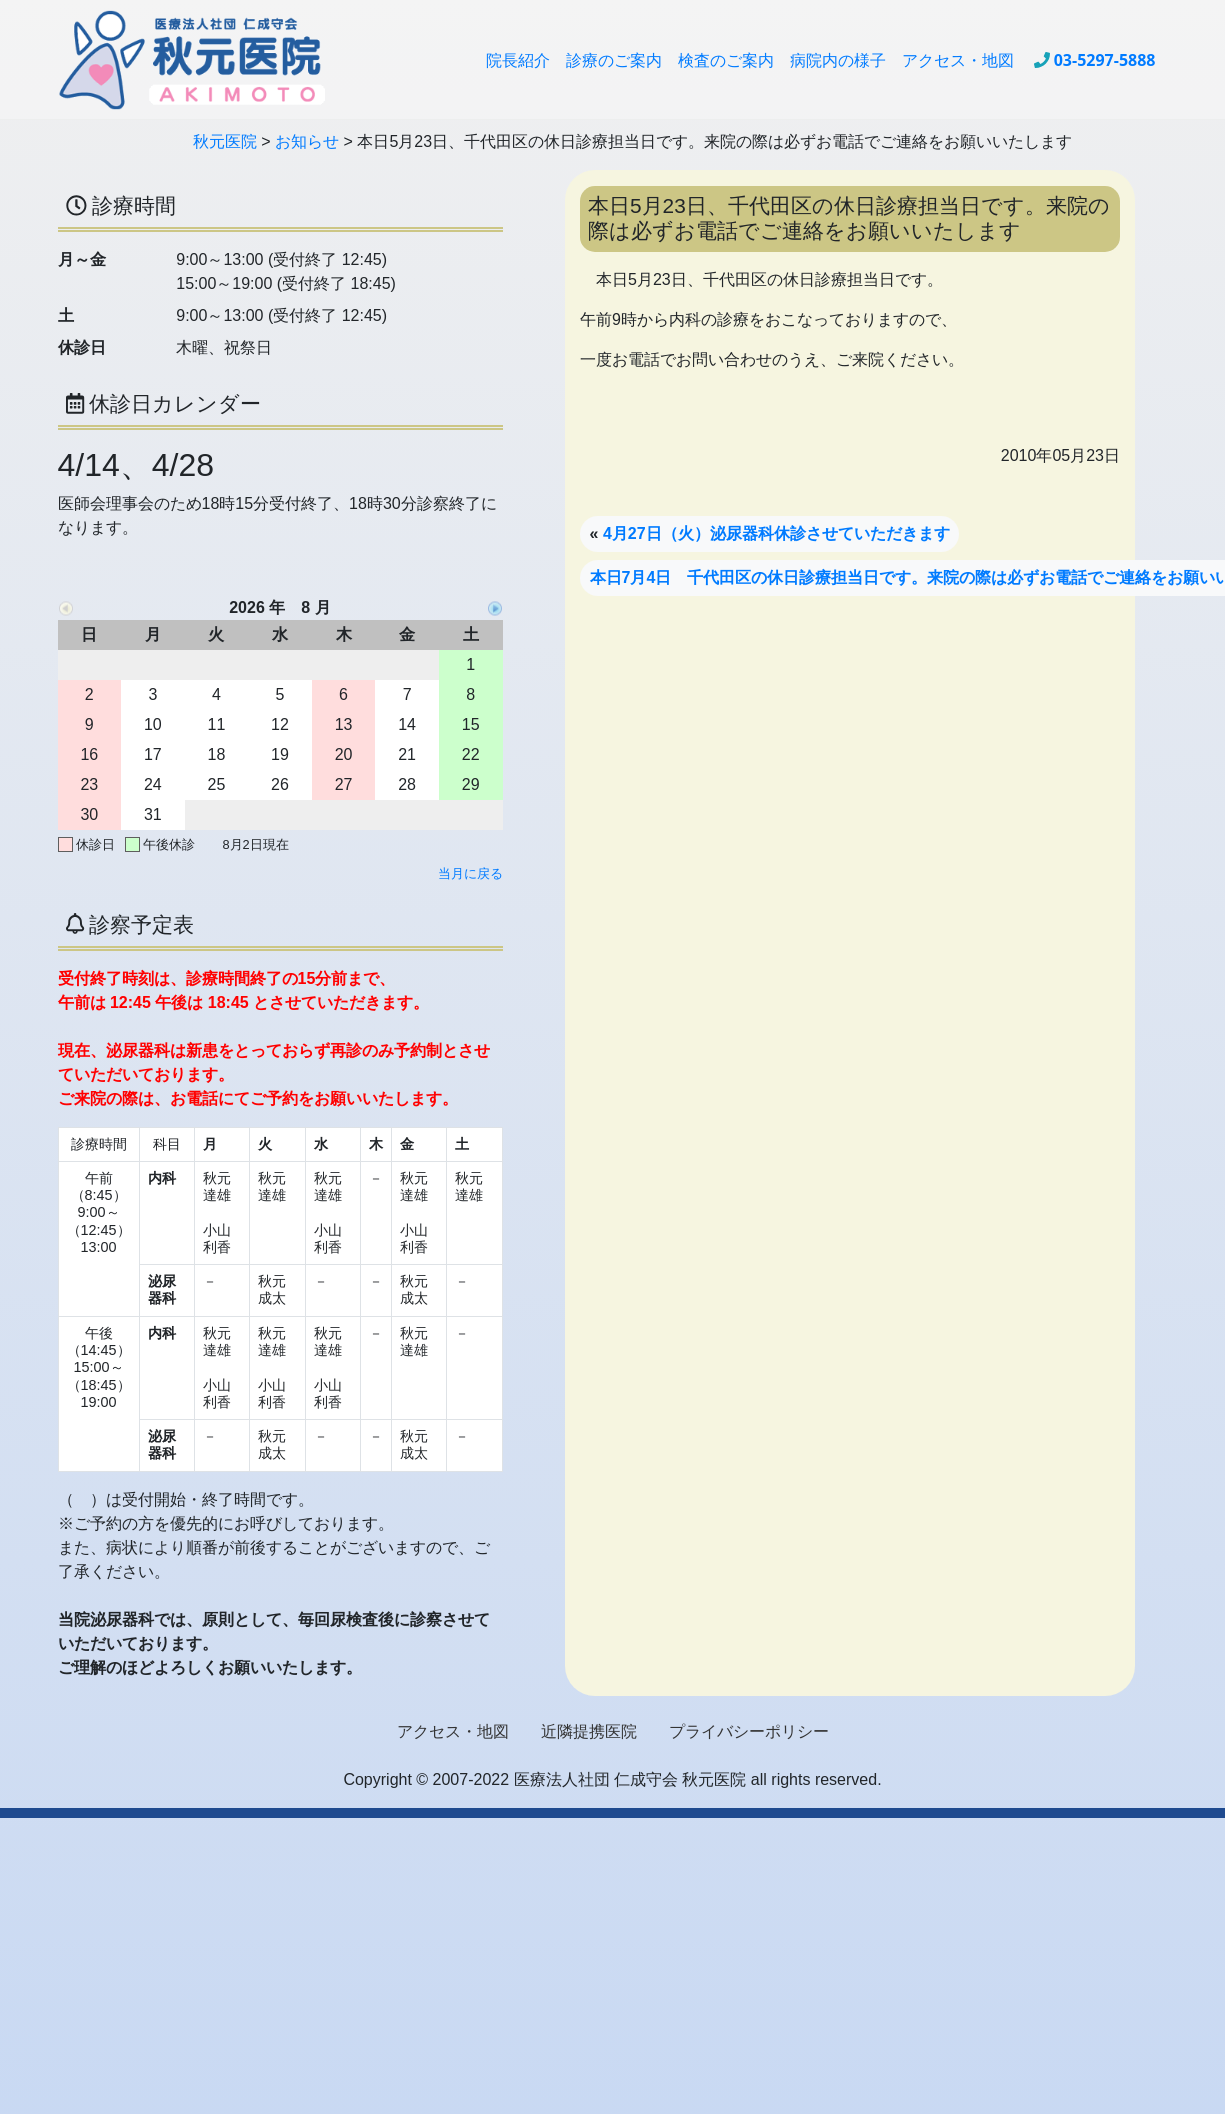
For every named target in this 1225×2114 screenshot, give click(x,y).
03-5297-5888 (1105, 60)
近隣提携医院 (589, 1731)
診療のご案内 (614, 60)
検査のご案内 (726, 60)
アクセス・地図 (958, 60)
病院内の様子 (838, 60)
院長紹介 (518, 60)
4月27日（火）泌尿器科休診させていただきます (776, 533)
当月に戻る (470, 873)
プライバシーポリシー (749, 1731)
